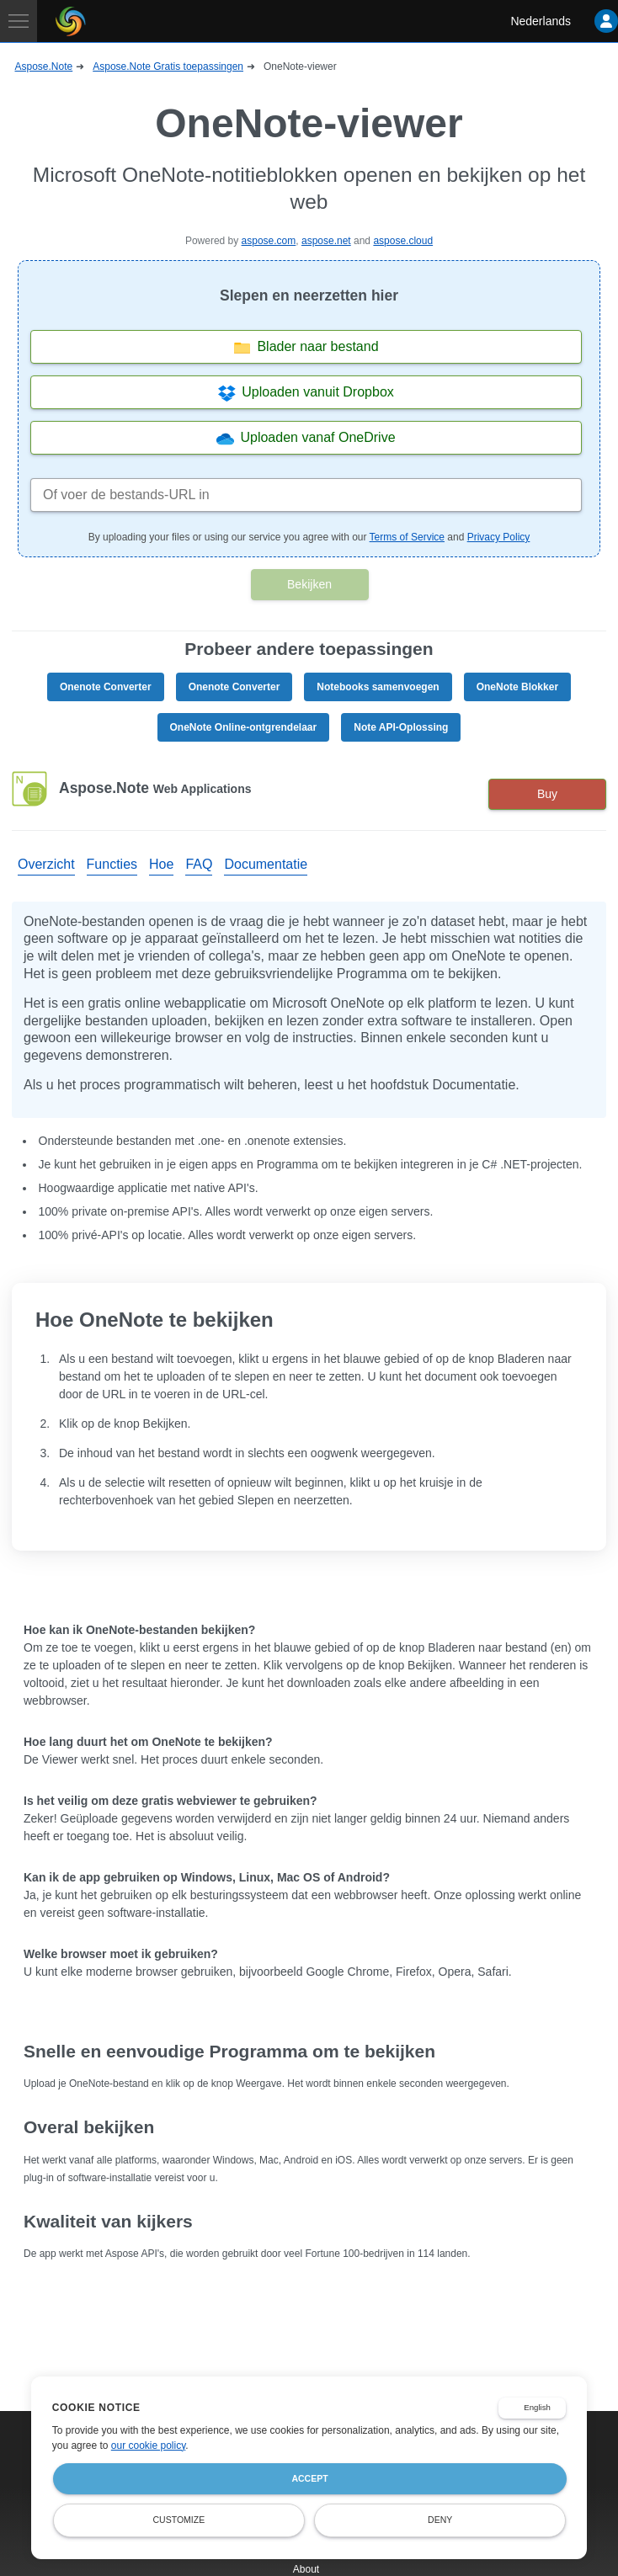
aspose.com (269, 241)
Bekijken (309, 584)
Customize (179, 2520)
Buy (547, 794)
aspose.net (326, 241)
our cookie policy (148, 2445)
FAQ (198, 864)
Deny (440, 2520)
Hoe (161, 864)
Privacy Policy (498, 537)
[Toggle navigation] (18, 21)
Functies (112, 864)
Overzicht (46, 864)
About (306, 2569)
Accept (309, 2478)
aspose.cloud (403, 241)
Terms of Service (407, 537)
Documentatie (265, 864)
